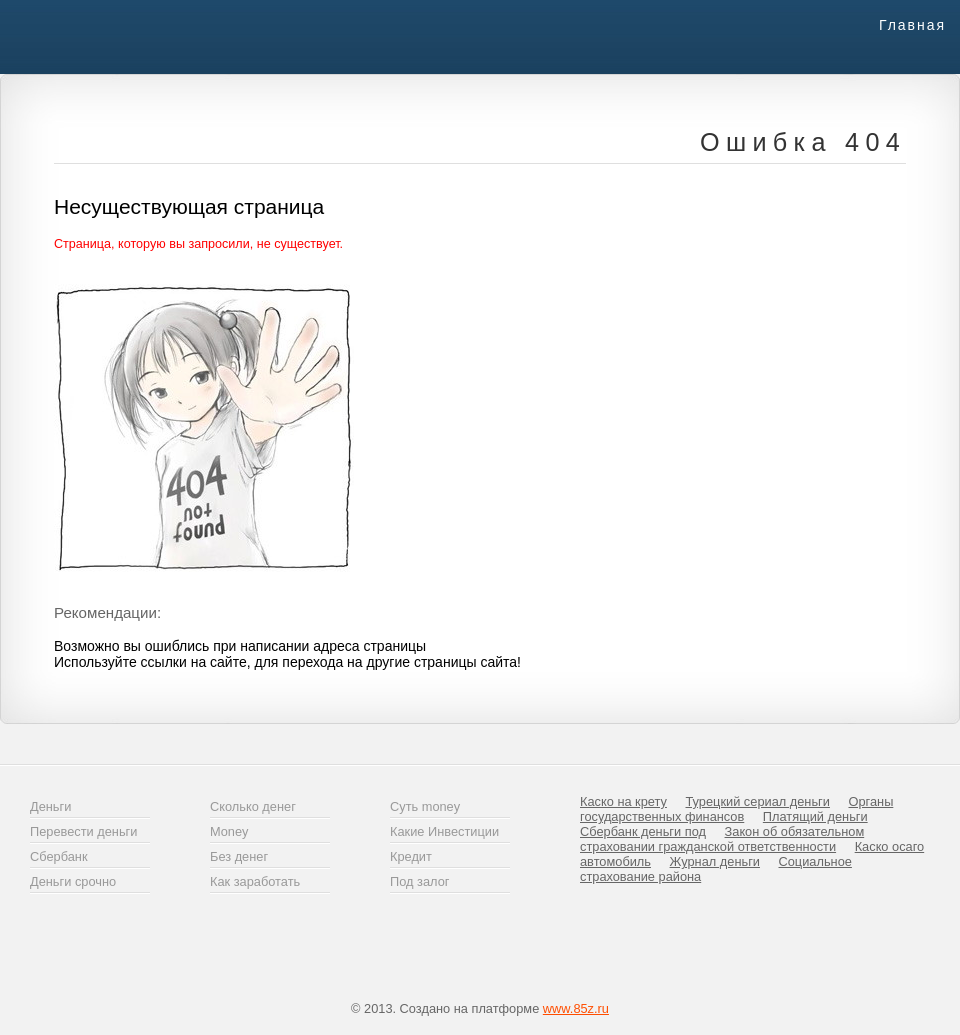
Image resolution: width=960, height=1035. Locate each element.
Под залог (419, 881)
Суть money (425, 806)
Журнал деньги (715, 861)
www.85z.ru (576, 1008)
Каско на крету (623, 801)
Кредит (411, 856)
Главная (912, 25)
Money (229, 831)
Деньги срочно (73, 881)
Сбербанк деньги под (643, 831)
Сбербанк (58, 856)
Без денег (239, 856)
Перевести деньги (83, 831)
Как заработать (255, 881)
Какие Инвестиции (444, 831)
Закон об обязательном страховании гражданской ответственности (722, 839)
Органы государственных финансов (736, 809)
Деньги (50, 806)
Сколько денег (253, 806)
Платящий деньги (815, 816)
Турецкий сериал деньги (758, 801)
